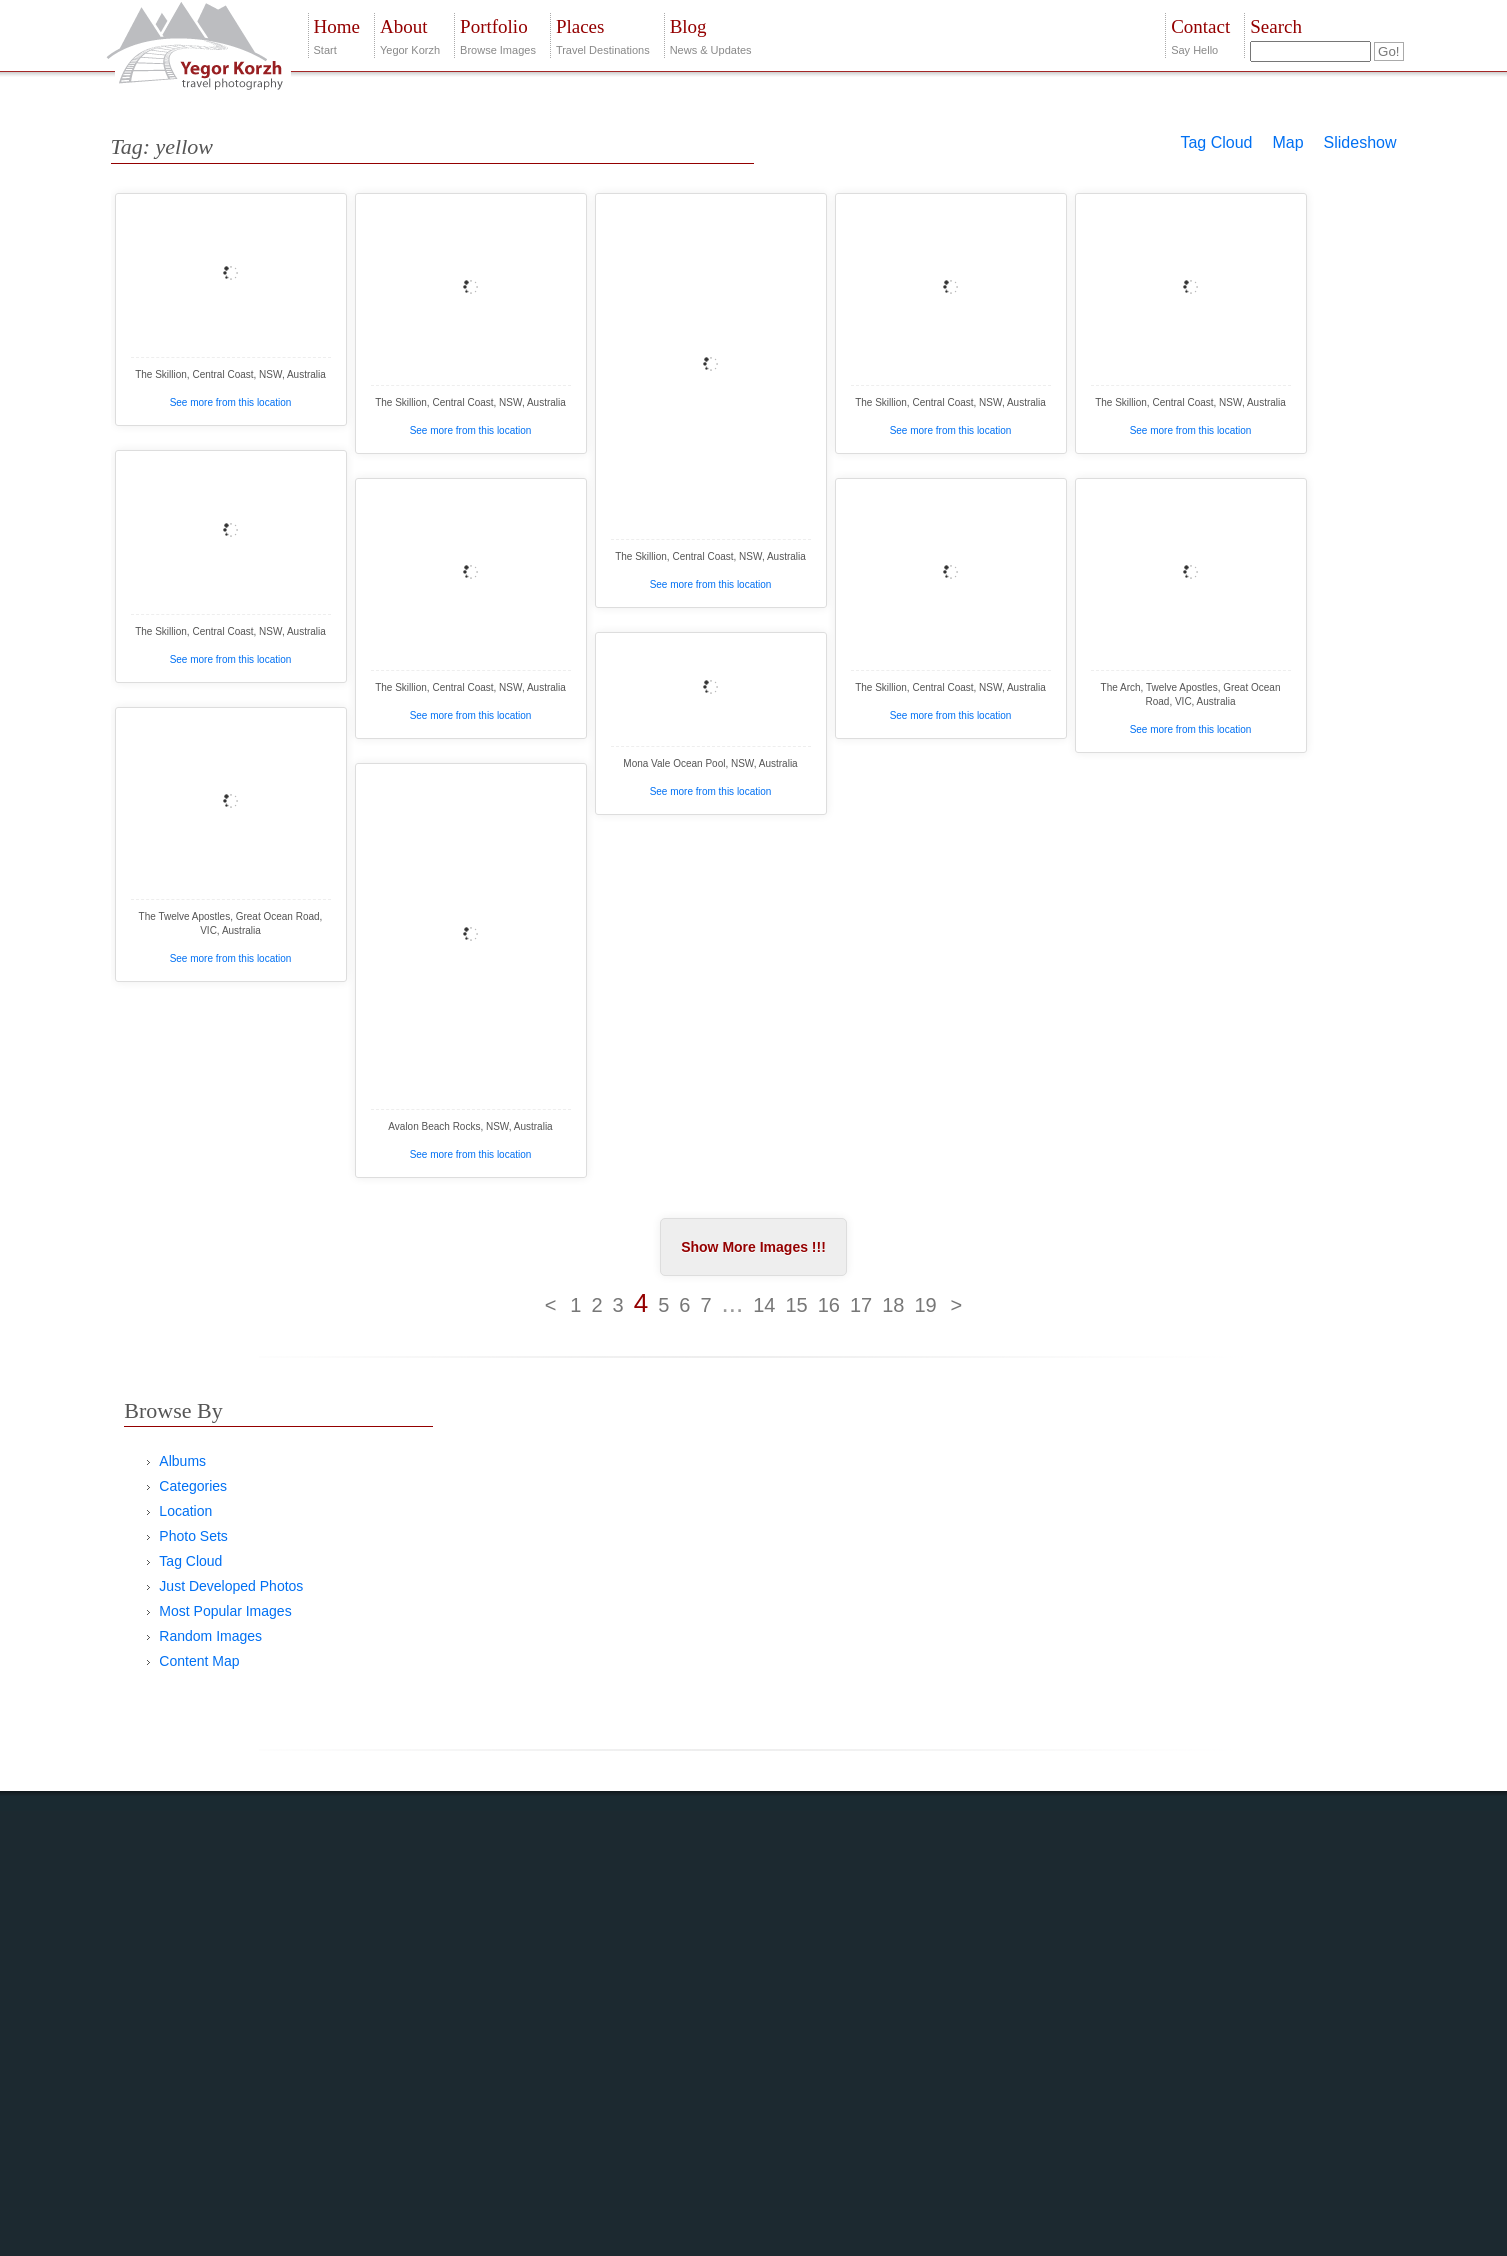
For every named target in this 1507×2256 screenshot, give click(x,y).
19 (925, 1305)
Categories (193, 1486)
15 (796, 1305)
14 (764, 1305)
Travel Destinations (603, 34)
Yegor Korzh (410, 34)
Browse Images (498, 34)
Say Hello (1200, 34)
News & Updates (711, 34)
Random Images (210, 1636)
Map (1287, 142)
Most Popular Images (225, 1611)
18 (893, 1305)
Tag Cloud (1216, 142)
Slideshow (1360, 142)
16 (829, 1305)
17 (861, 1305)
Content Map (199, 1661)
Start (337, 34)
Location (185, 1511)
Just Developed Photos (231, 1586)
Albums (182, 1461)
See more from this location (231, 402)
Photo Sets (193, 1536)
